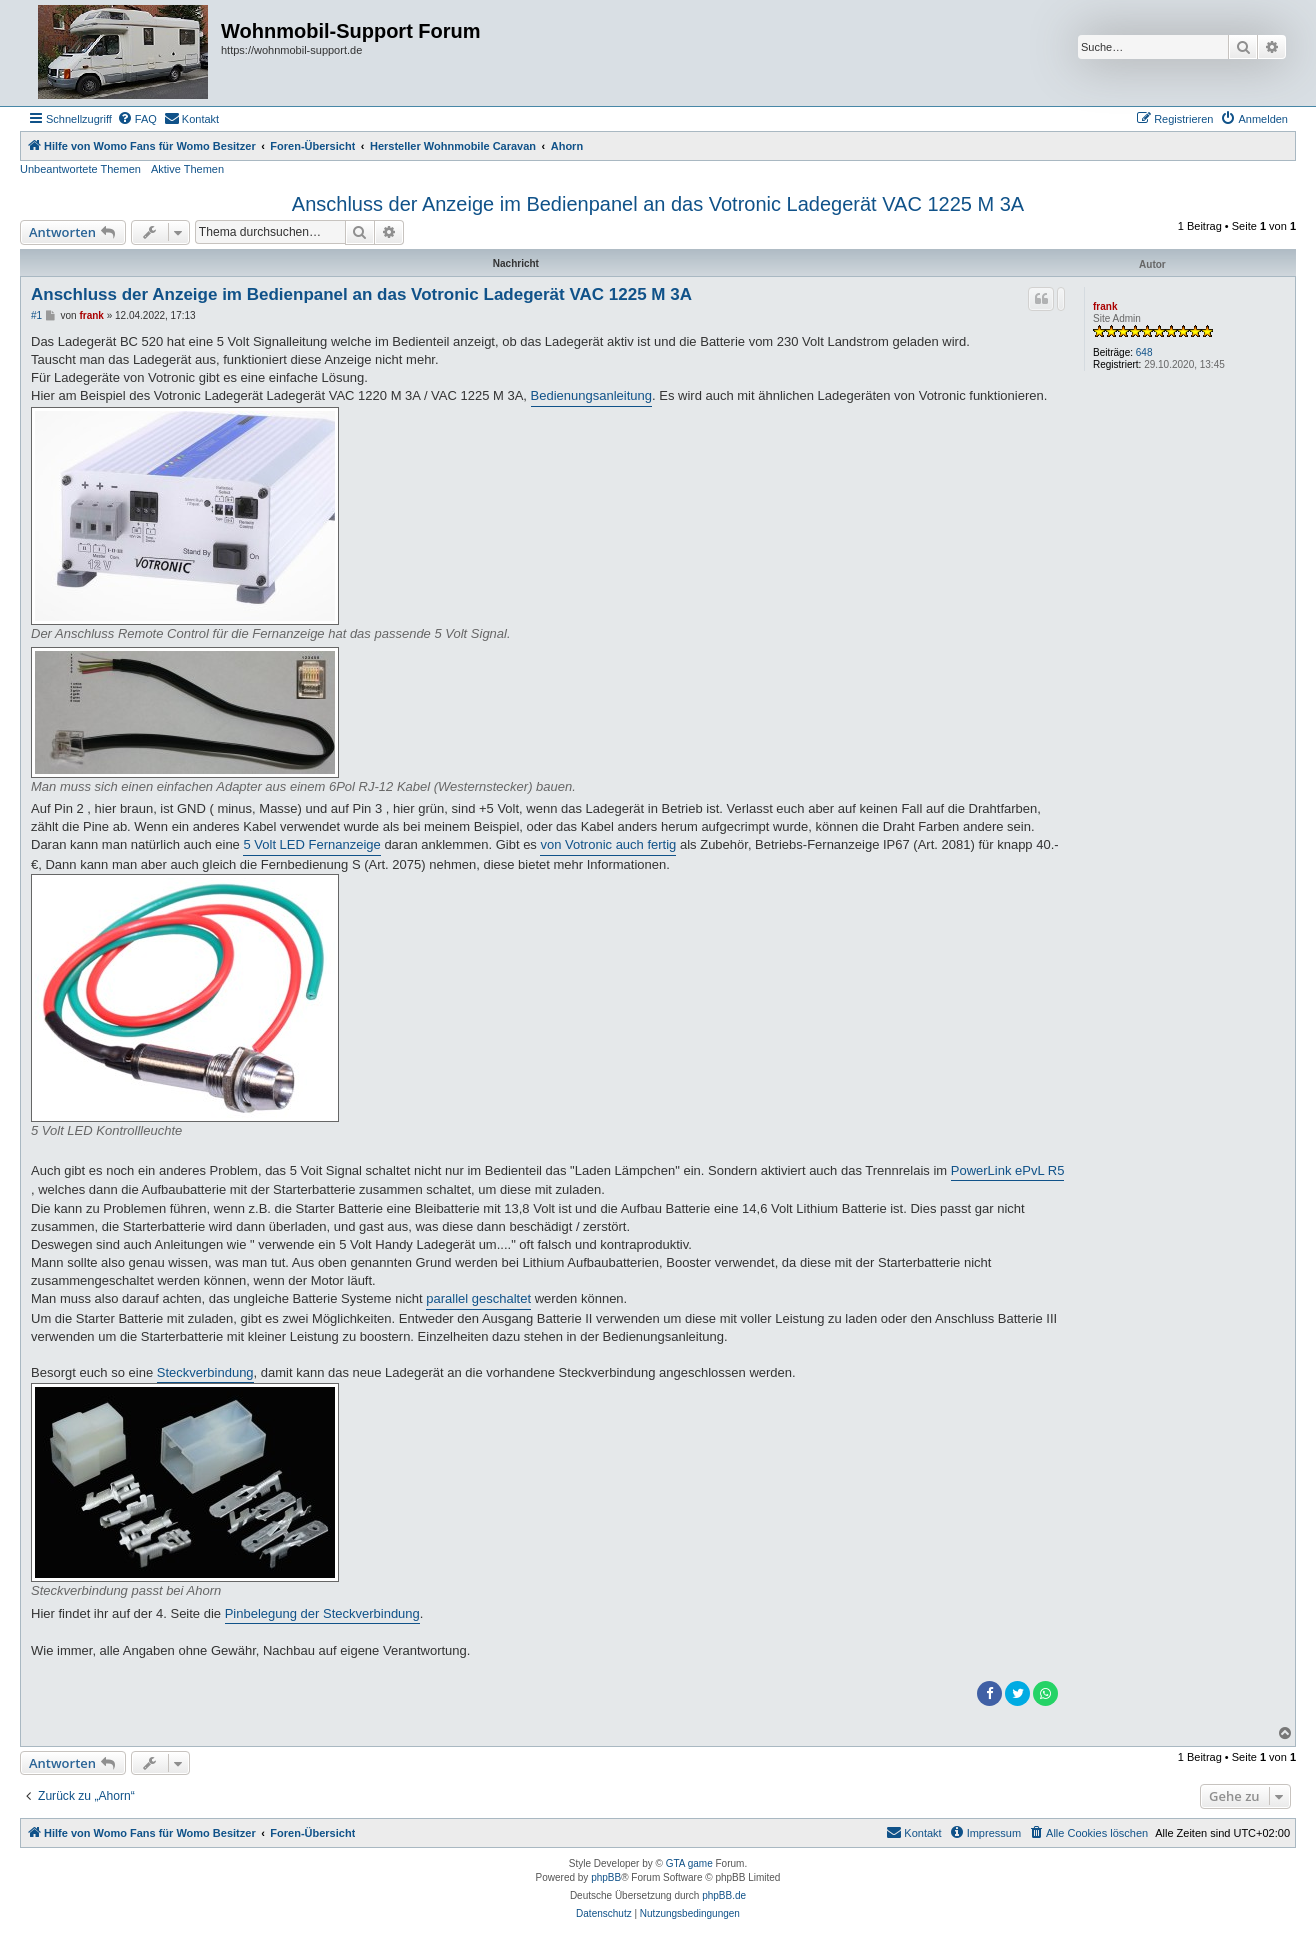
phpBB (606, 1877)
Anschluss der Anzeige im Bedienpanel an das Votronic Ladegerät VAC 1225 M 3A (658, 204)
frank (1105, 306)
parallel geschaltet (478, 1298)
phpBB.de (724, 1895)
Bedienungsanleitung (591, 395)
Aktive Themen (187, 169)
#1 (36, 315)
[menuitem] (137, 119)
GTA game (689, 1863)
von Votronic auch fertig (608, 844)
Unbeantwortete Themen (80, 169)
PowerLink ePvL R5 (1008, 1170)
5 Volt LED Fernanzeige (311, 844)
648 (1144, 352)
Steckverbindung (205, 1372)
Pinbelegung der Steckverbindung (322, 1613)
